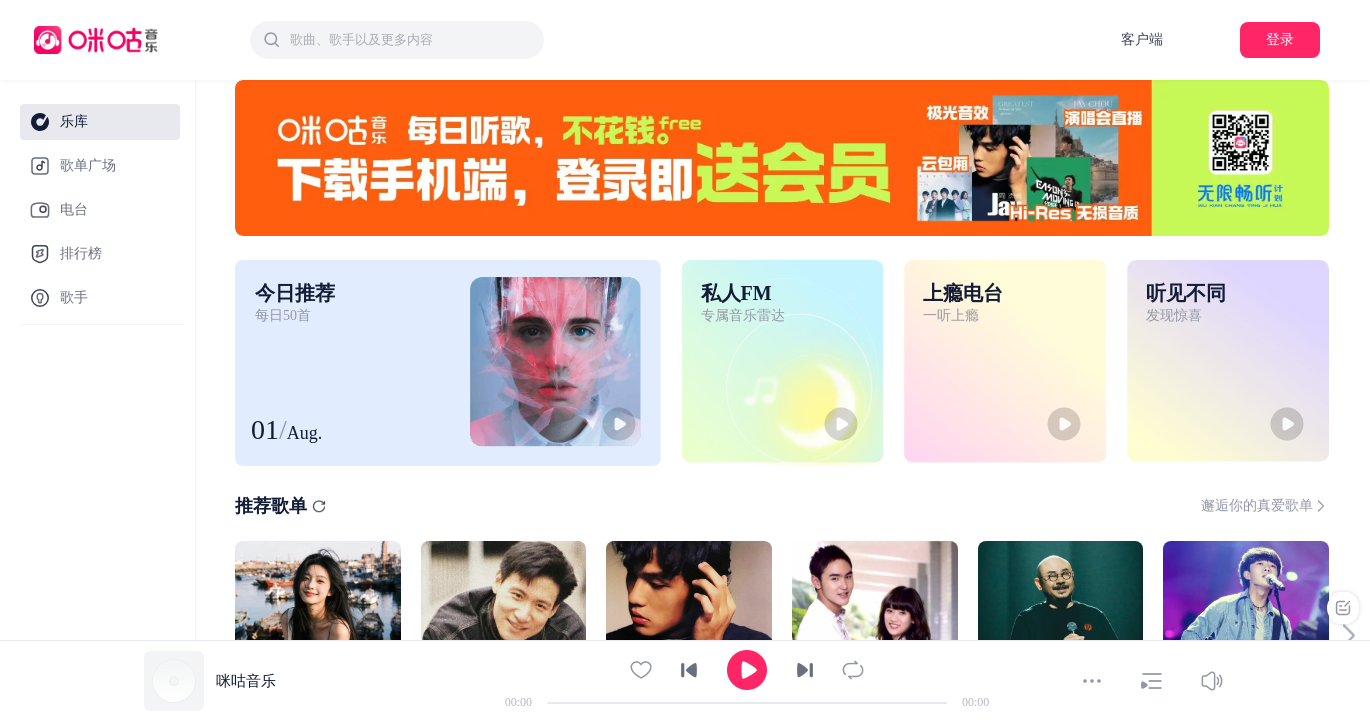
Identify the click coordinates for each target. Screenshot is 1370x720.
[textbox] (411, 40)
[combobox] (397, 40)
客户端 (1142, 39)
